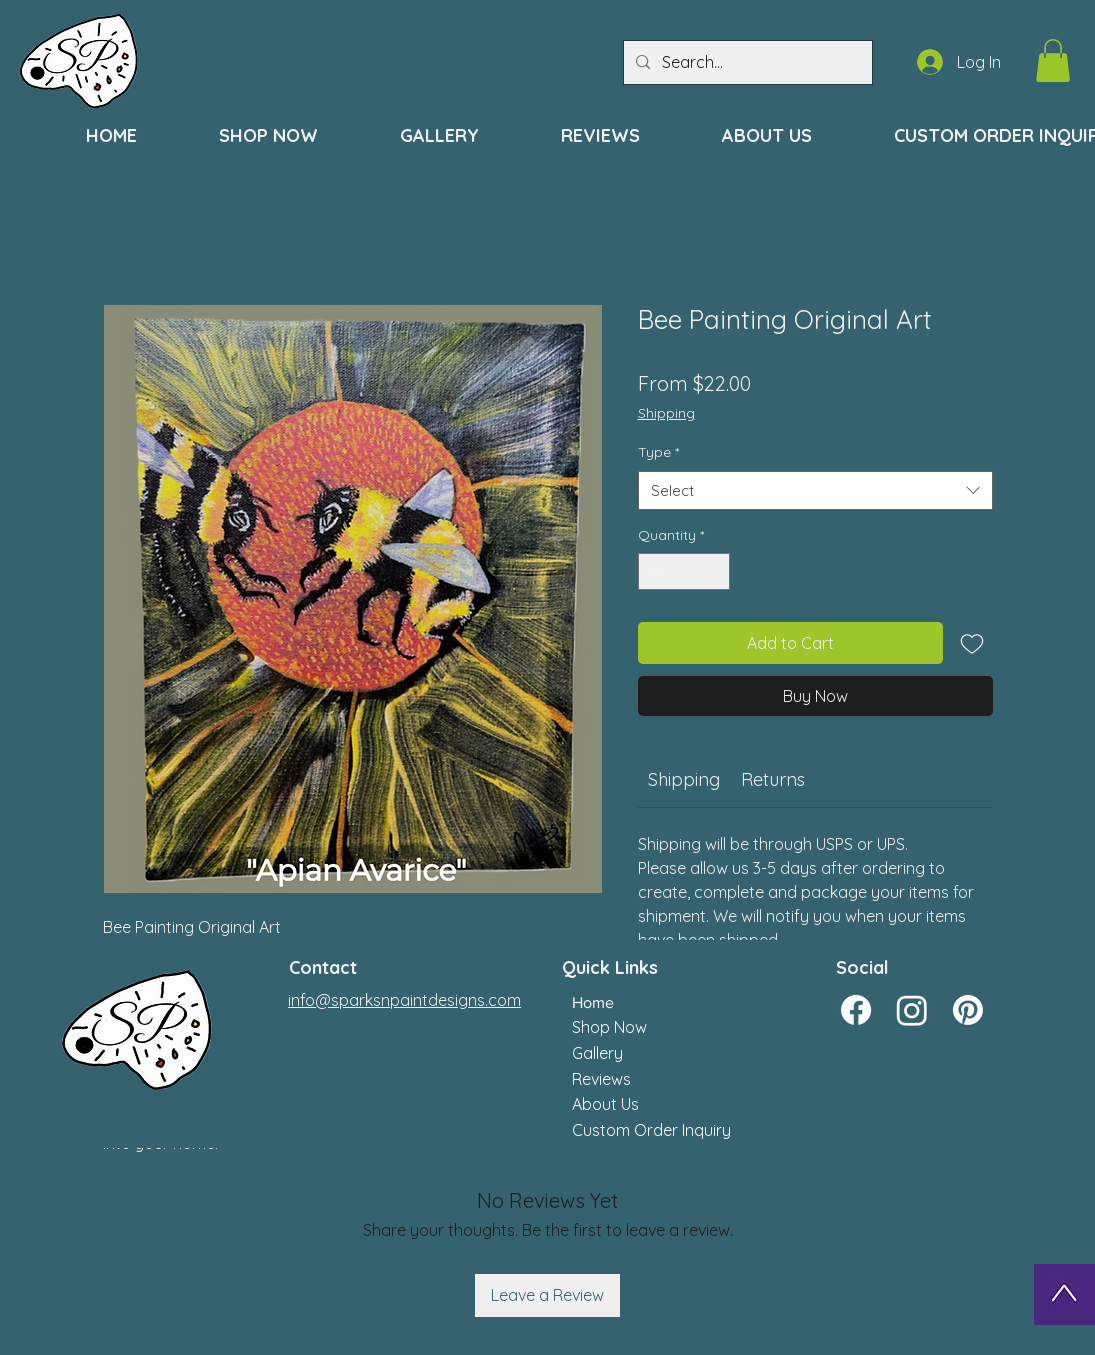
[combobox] (815, 490)
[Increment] (714, 571)
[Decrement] (653, 571)
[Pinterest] (968, 1010)
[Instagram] (912, 1010)
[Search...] (746, 62)
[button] (1053, 60)
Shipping (666, 413)
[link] (684, 779)
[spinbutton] (684, 571)
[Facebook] (856, 1010)
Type (658, 452)
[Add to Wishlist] (972, 643)
